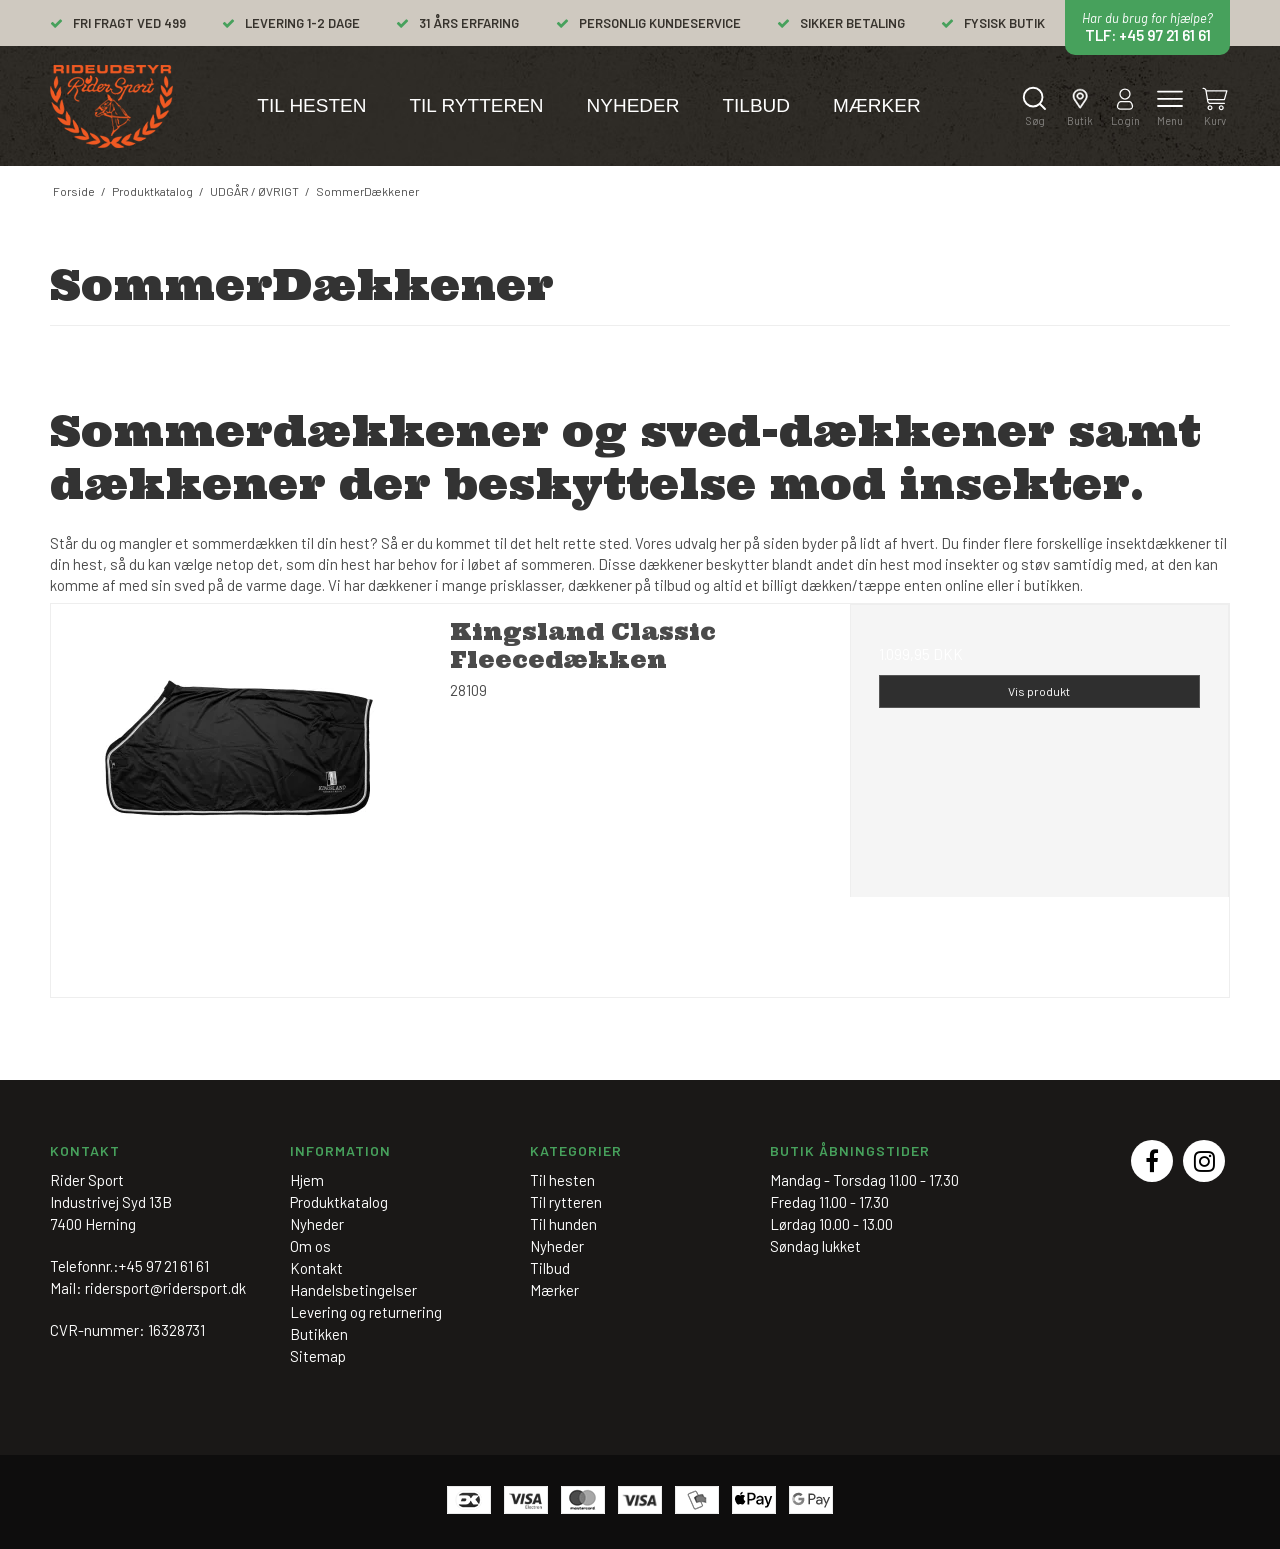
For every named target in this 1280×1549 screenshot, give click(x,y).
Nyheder (633, 105)
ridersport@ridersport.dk (165, 1288)
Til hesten (311, 105)
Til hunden (563, 1224)
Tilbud (756, 105)
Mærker (877, 105)
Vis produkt (1039, 691)
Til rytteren (476, 105)
